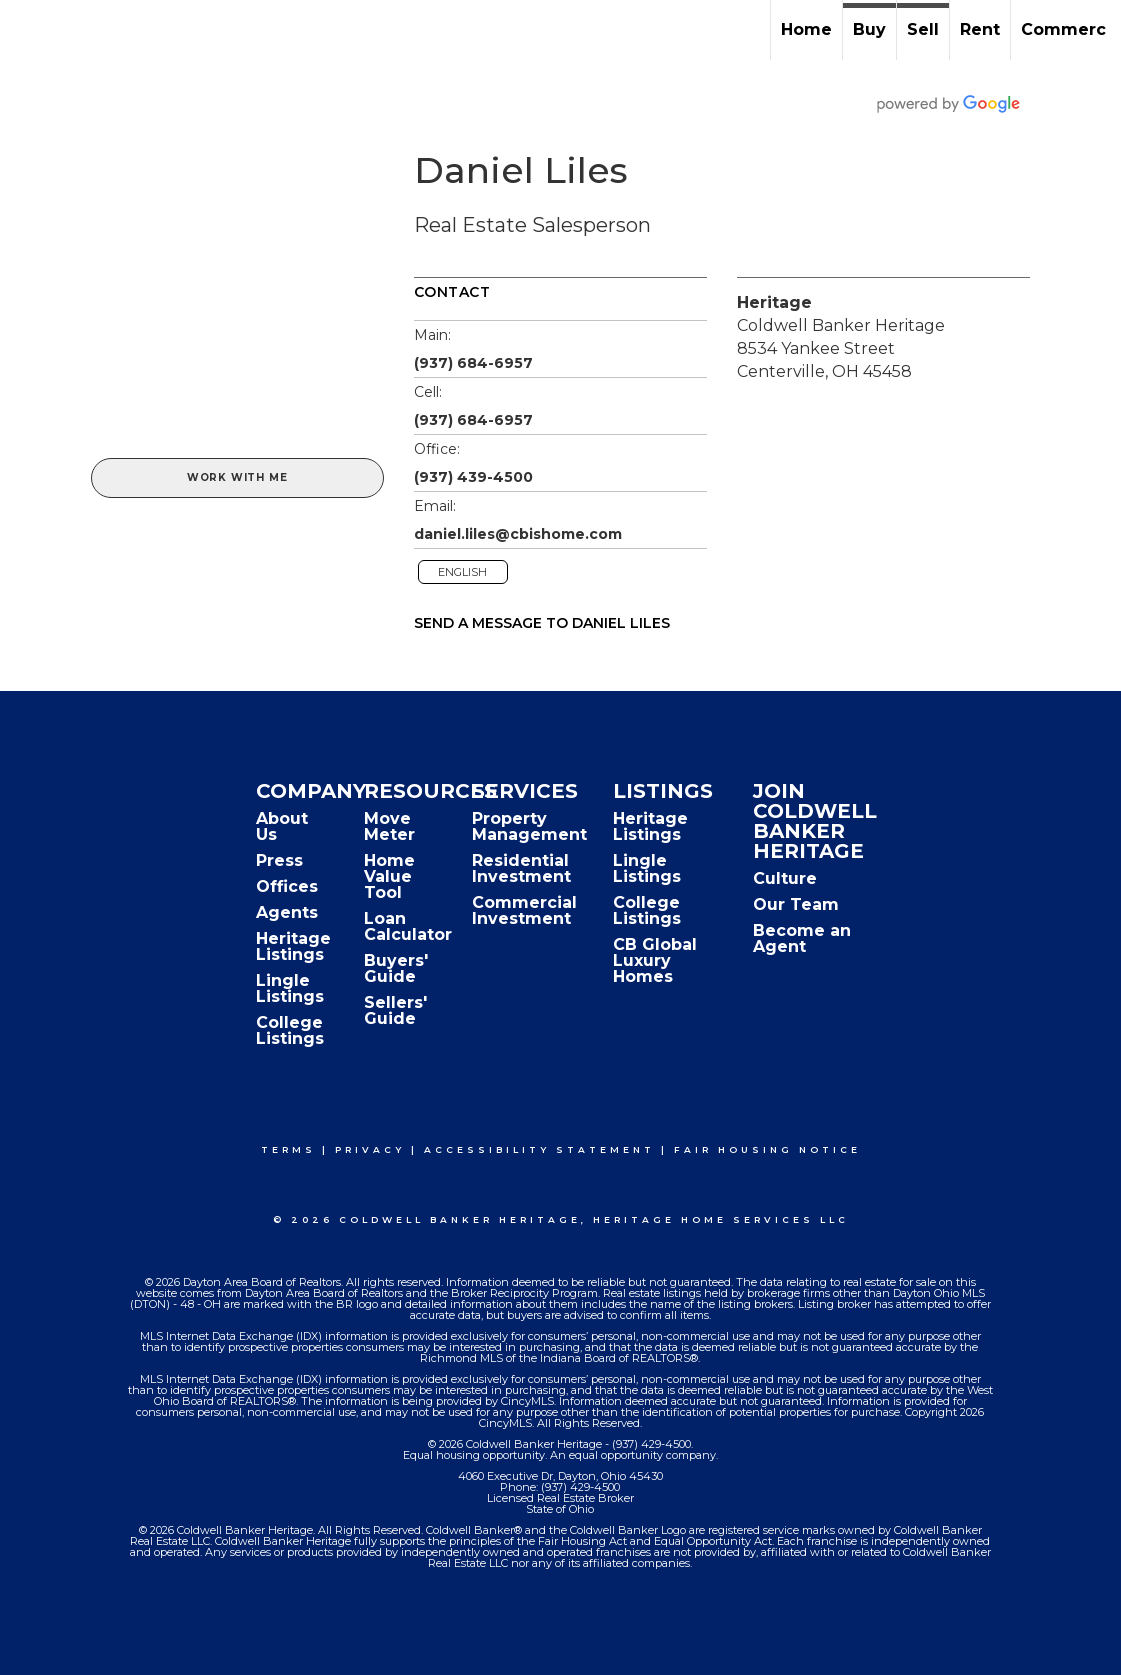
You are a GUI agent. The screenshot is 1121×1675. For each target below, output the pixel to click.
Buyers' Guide (396, 968)
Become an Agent (802, 938)
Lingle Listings (290, 988)
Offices (287, 886)
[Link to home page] (25, 30)
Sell (923, 29)
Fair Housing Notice (767, 1149)
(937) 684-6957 (473, 363)
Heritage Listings (293, 946)
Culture (785, 878)
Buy (869, 29)
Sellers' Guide (395, 1010)
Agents (287, 912)
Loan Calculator (408, 926)
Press (279, 860)
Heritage (774, 302)
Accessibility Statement (539, 1149)
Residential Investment (521, 868)
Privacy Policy (436, 1646)
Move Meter (389, 826)
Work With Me (237, 477)
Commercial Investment (524, 910)
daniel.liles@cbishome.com (518, 534)
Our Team (796, 904)
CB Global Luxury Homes (655, 960)
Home (806, 29)
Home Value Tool (389, 876)
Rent (980, 29)
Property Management (529, 826)
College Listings (290, 1030)
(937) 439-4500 (473, 477)
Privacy (370, 1149)
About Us (282, 826)
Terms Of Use (315, 1646)
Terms (288, 1149)
